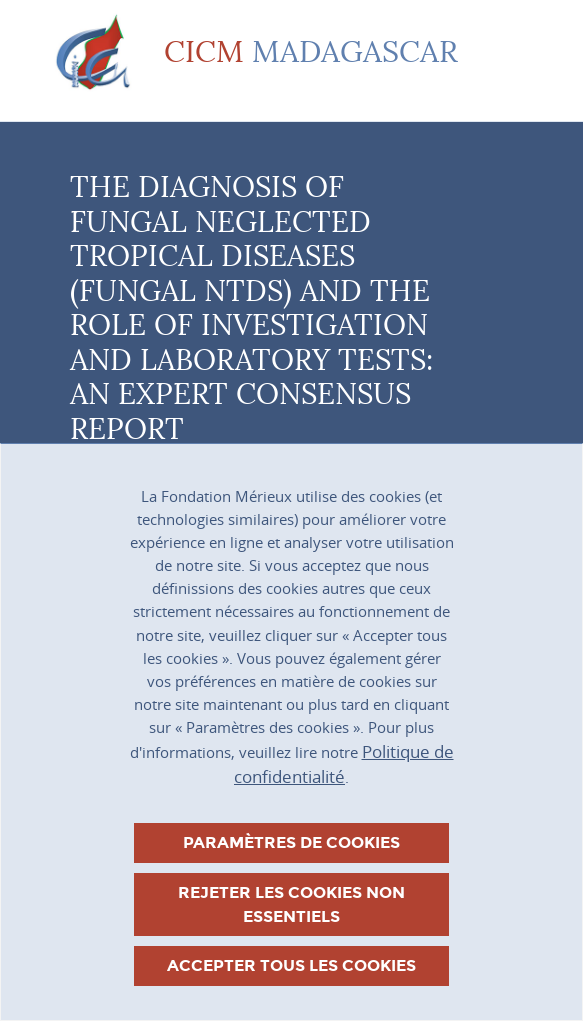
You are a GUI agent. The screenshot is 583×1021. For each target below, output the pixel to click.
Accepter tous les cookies (291, 965)
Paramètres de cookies (291, 842)
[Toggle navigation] (503, 53)
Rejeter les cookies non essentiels (291, 904)
